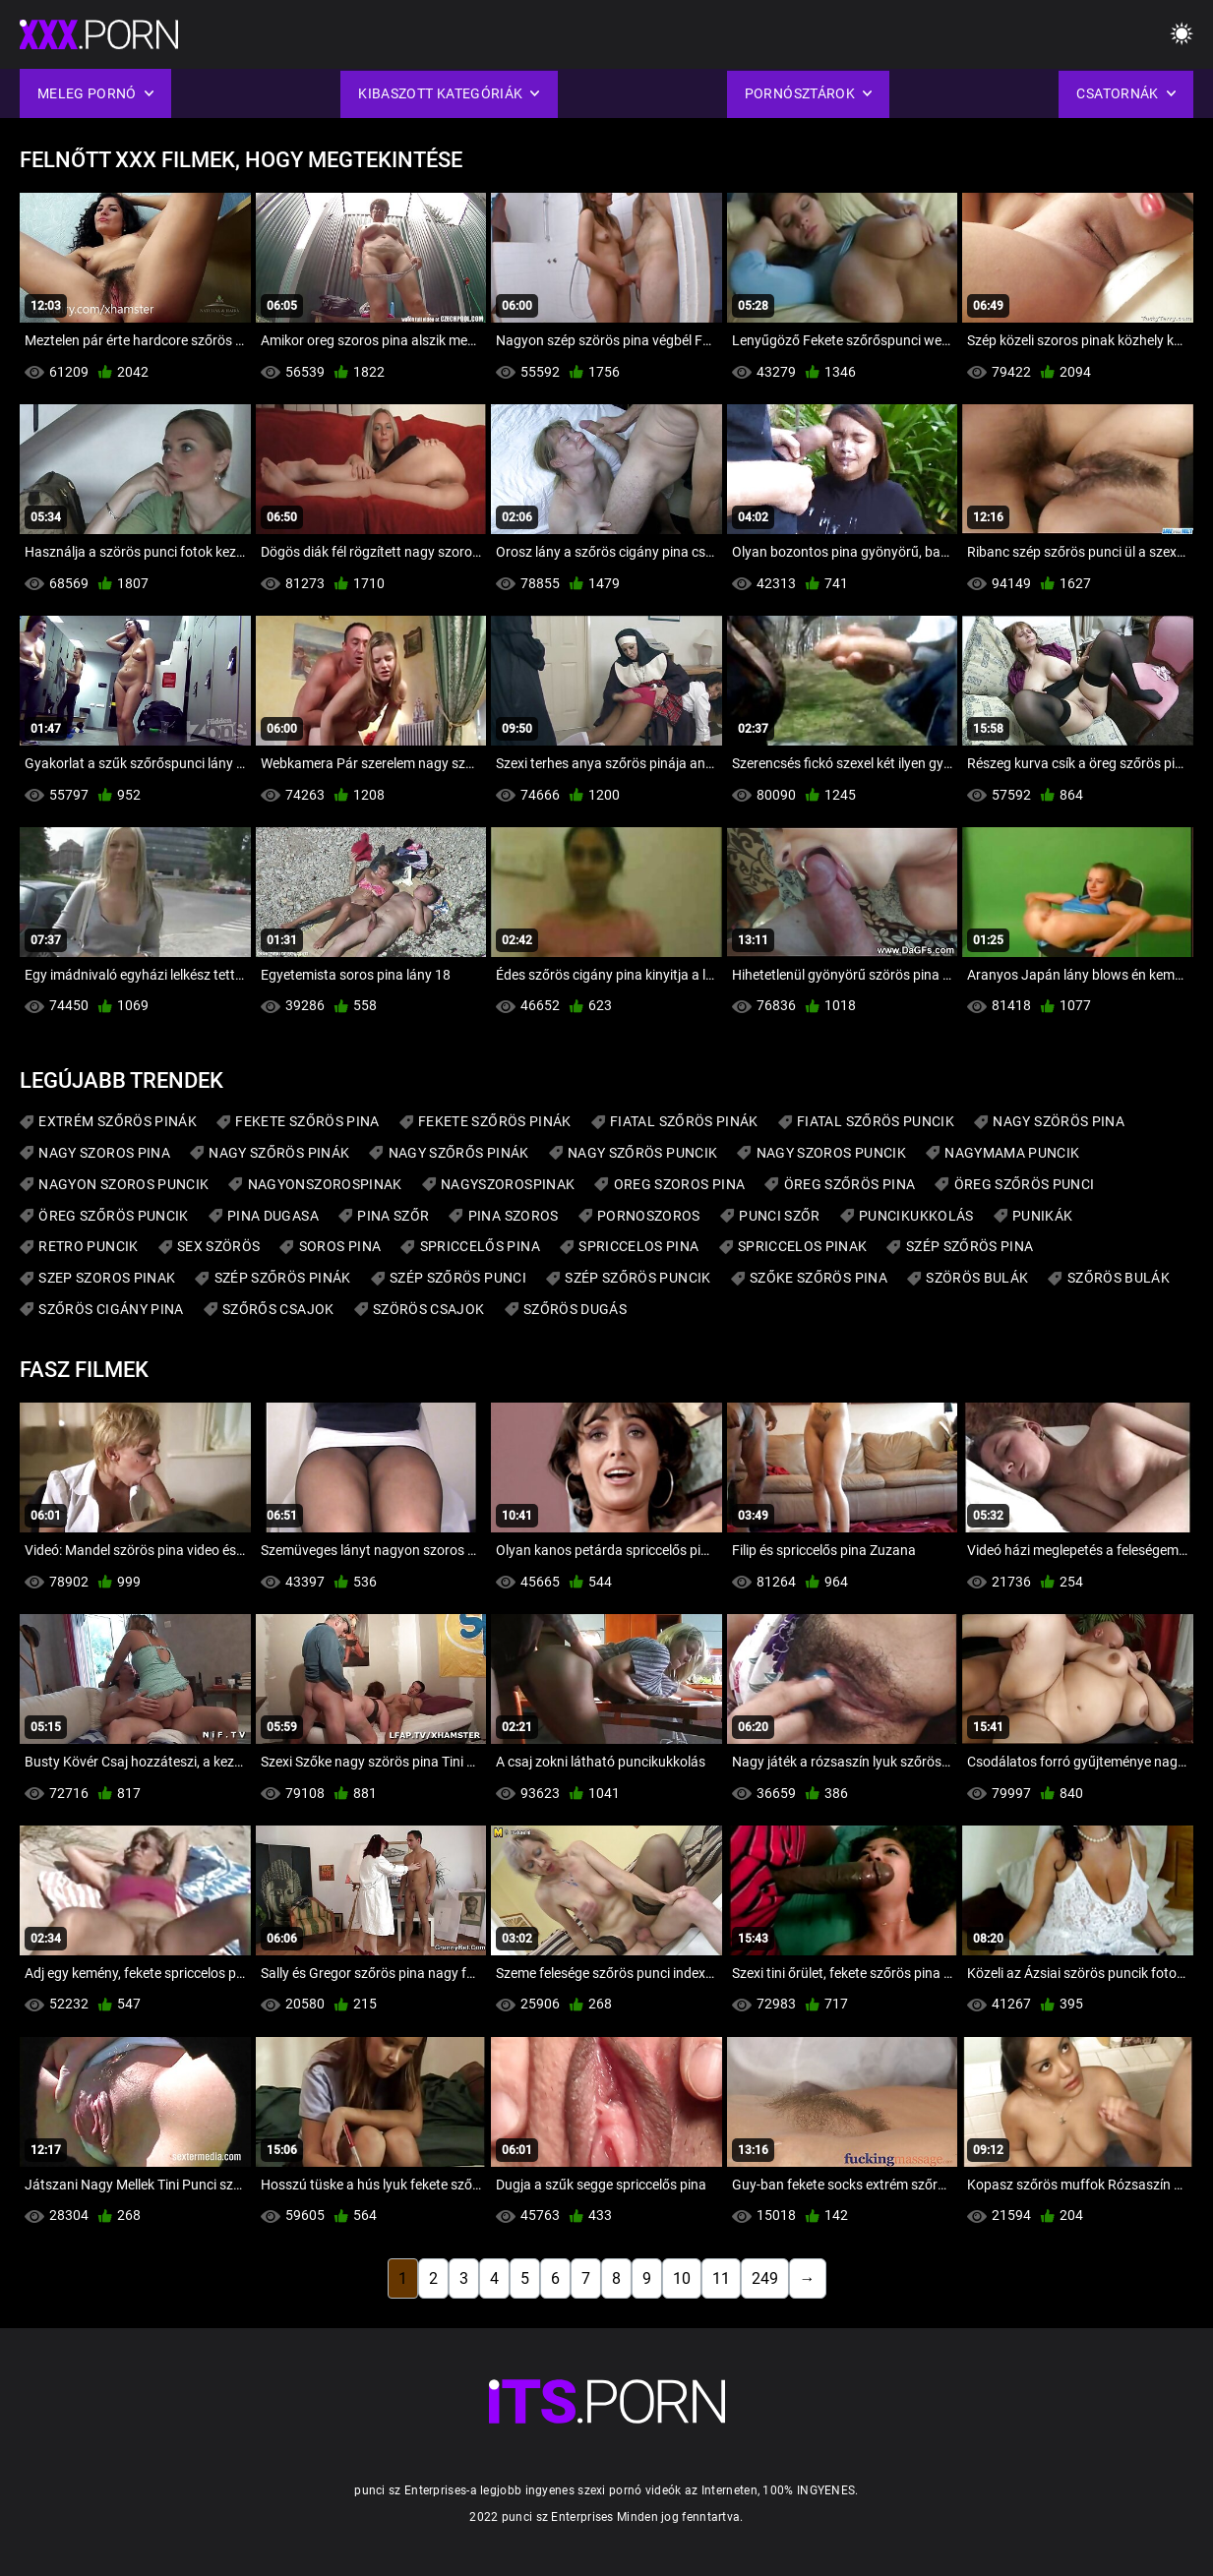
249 (765, 2278)
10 (682, 2278)
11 (721, 2278)
